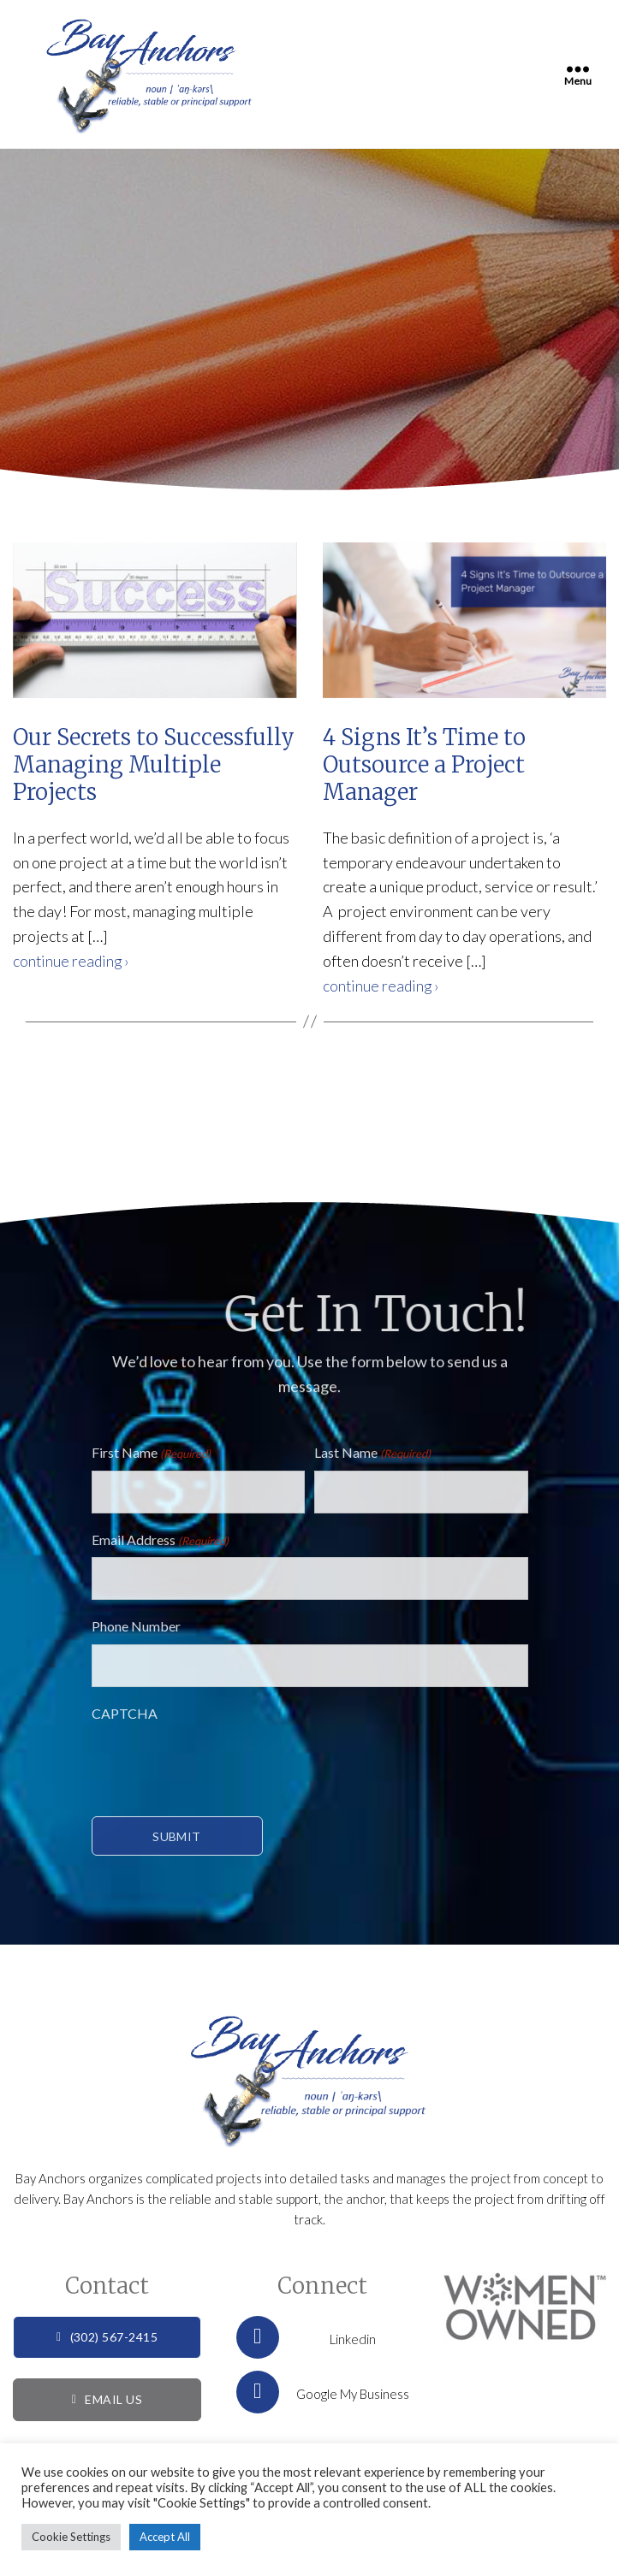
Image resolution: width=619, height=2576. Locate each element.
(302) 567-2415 (107, 2340)
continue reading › (72, 960)
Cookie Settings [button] (71, 2536)
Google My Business (322, 2395)
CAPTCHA (125, 1713)
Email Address (160, 1540)
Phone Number (136, 1626)
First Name (151, 1453)
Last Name (372, 1453)
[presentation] (222, 1764)
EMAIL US (107, 2402)
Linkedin (306, 2340)
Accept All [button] (165, 2536)
